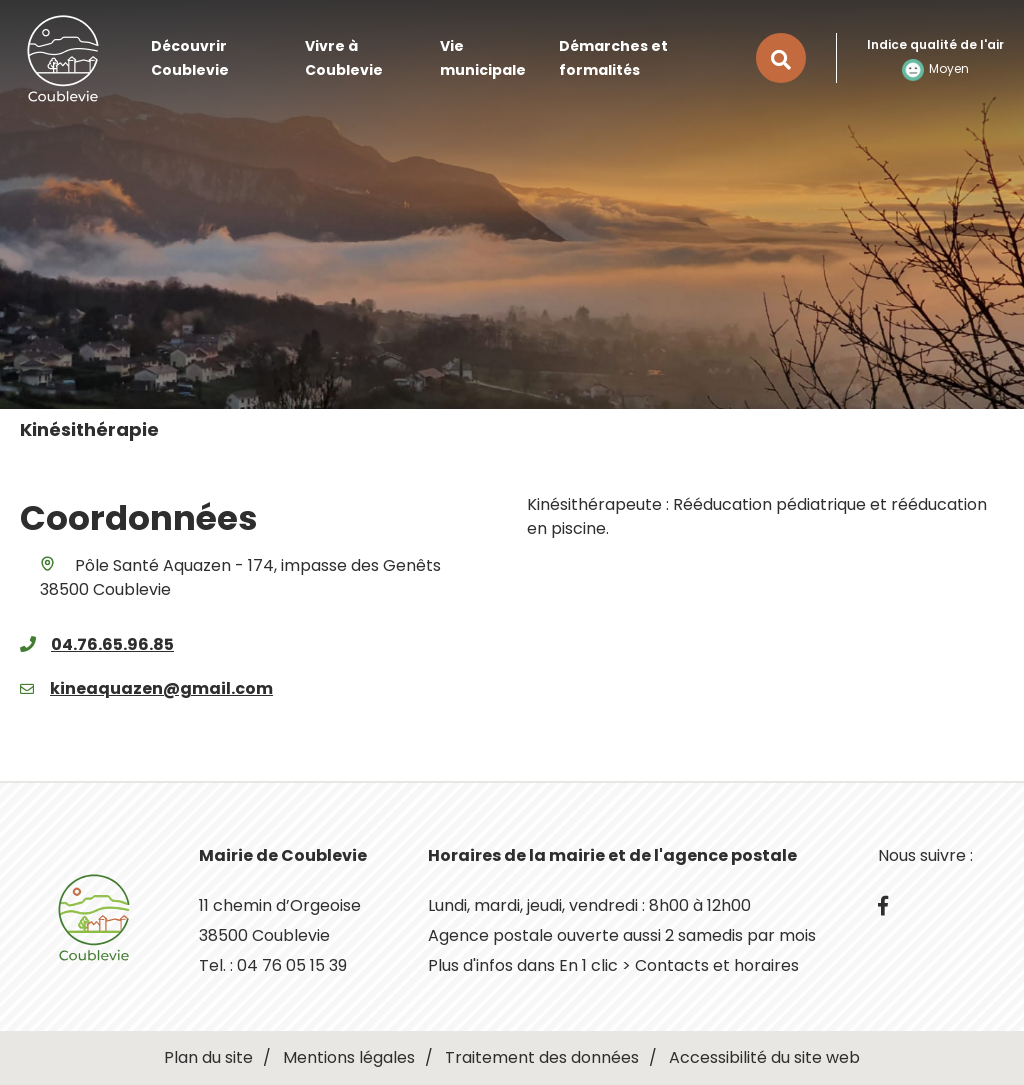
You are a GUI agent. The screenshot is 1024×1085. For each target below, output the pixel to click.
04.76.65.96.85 (112, 644)
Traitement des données (542, 1057)
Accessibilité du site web (764, 1057)
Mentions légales (349, 1057)
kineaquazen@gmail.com (161, 688)
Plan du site (208, 1057)
